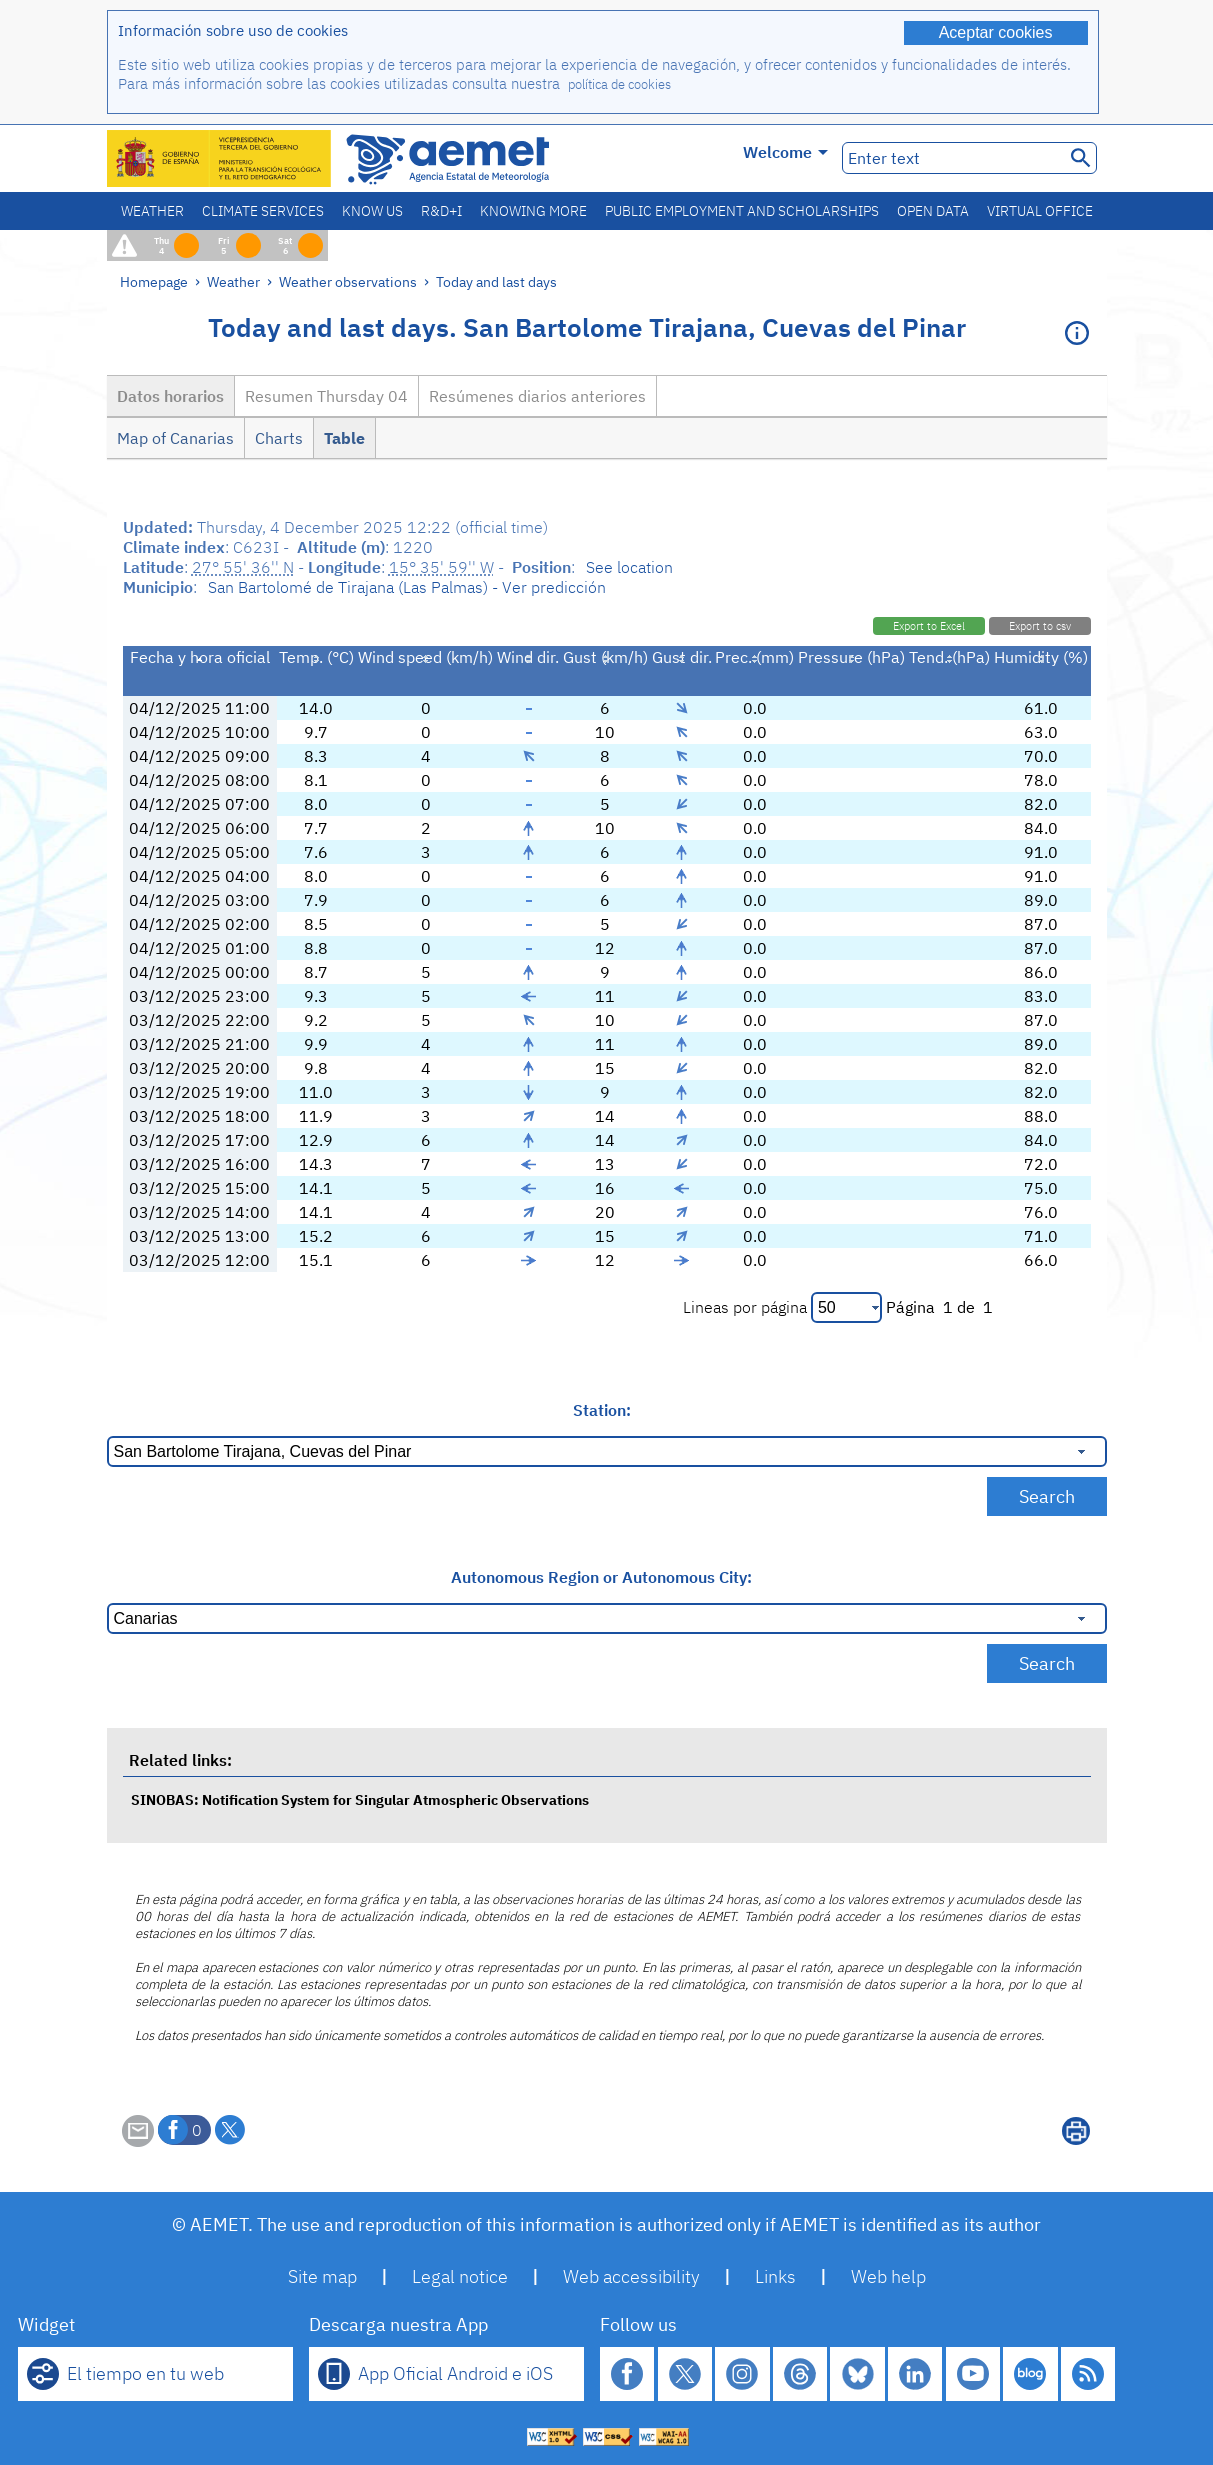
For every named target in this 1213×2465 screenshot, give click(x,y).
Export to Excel (929, 626)
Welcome (785, 152)
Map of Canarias (175, 438)
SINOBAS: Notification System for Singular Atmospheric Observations (360, 1799)
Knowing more (533, 211)
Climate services (263, 211)
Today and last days (496, 281)
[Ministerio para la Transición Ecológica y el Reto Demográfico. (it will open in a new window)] (220, 158)
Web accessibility (631, 2276)
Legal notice (460, 2276)
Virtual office (1040, 211)
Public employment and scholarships (742, 211)
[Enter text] (951, 158)
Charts (279, 438)
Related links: (180, 1760)
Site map (322, 2276)
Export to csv (1040, 626)
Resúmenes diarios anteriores (537, 396)
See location (629, 567)
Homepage (154, 281)
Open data (933, 211)
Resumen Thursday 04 (326, 396)
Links (775, 2276)
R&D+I (441, 211)
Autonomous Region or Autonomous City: (601, 1577)
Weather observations (348, 281)
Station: (602, 1410)
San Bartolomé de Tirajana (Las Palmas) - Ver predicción (407, 587)
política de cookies (619, 84)
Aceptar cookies (996, 32)
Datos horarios (170, 396)
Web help (888, 2276)
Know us (372, 211)
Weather (152, 211)
